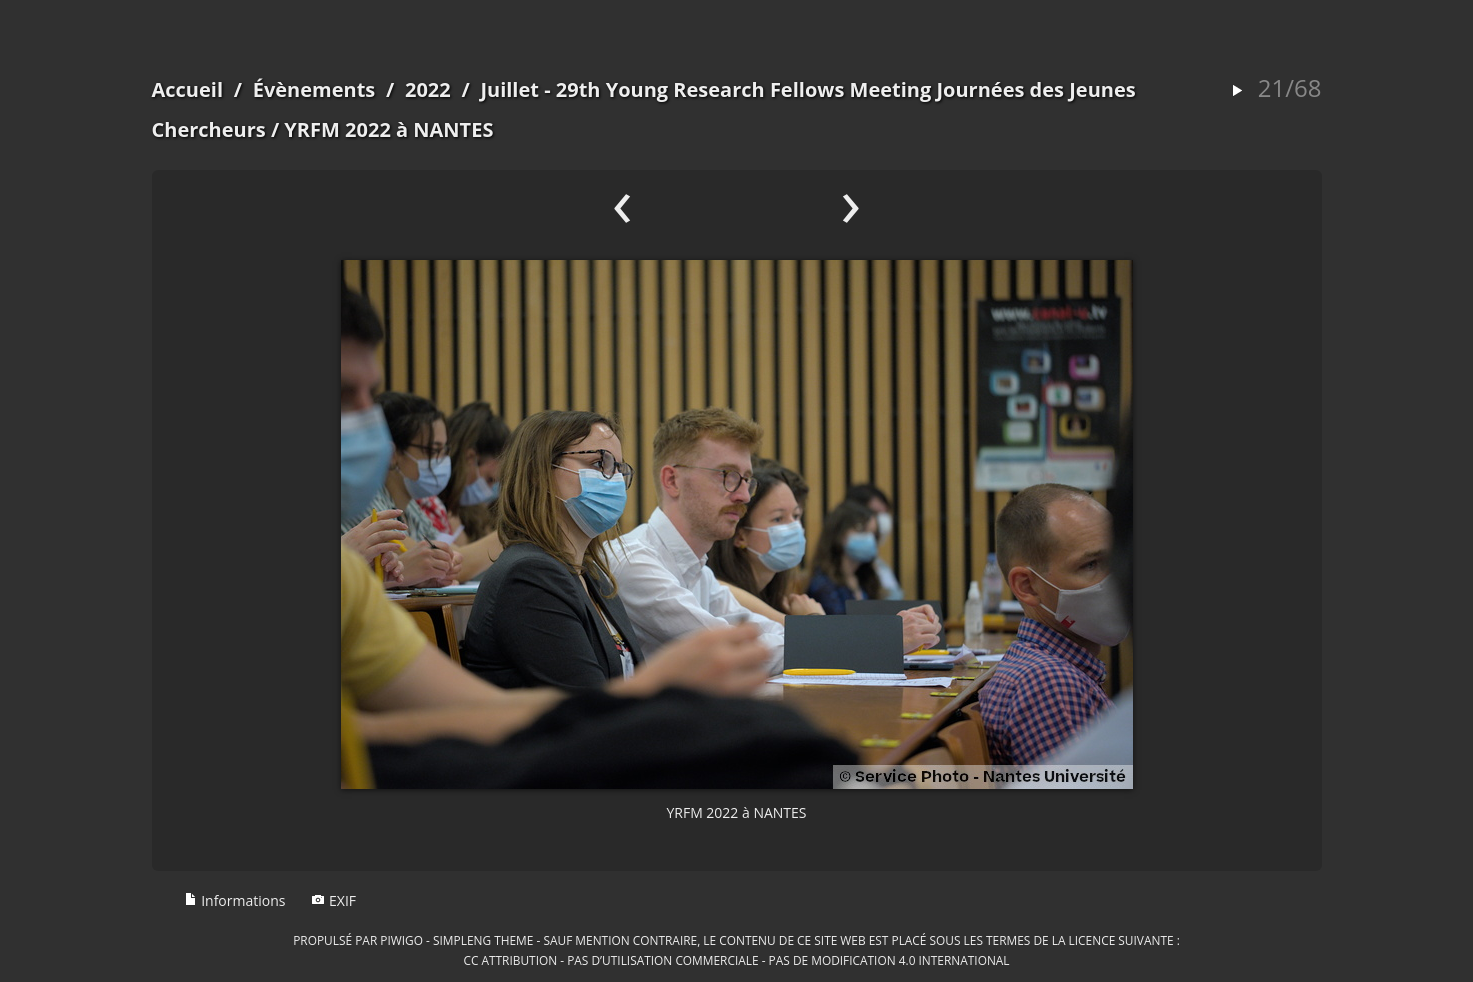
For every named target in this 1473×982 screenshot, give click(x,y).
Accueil (188, 89)
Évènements (314, 89)
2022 (428, 89)
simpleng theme (483, 940)
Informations (235, 900)
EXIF (333, 900)
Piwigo (401, 940)
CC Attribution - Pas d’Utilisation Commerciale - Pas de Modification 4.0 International (736, 960)
